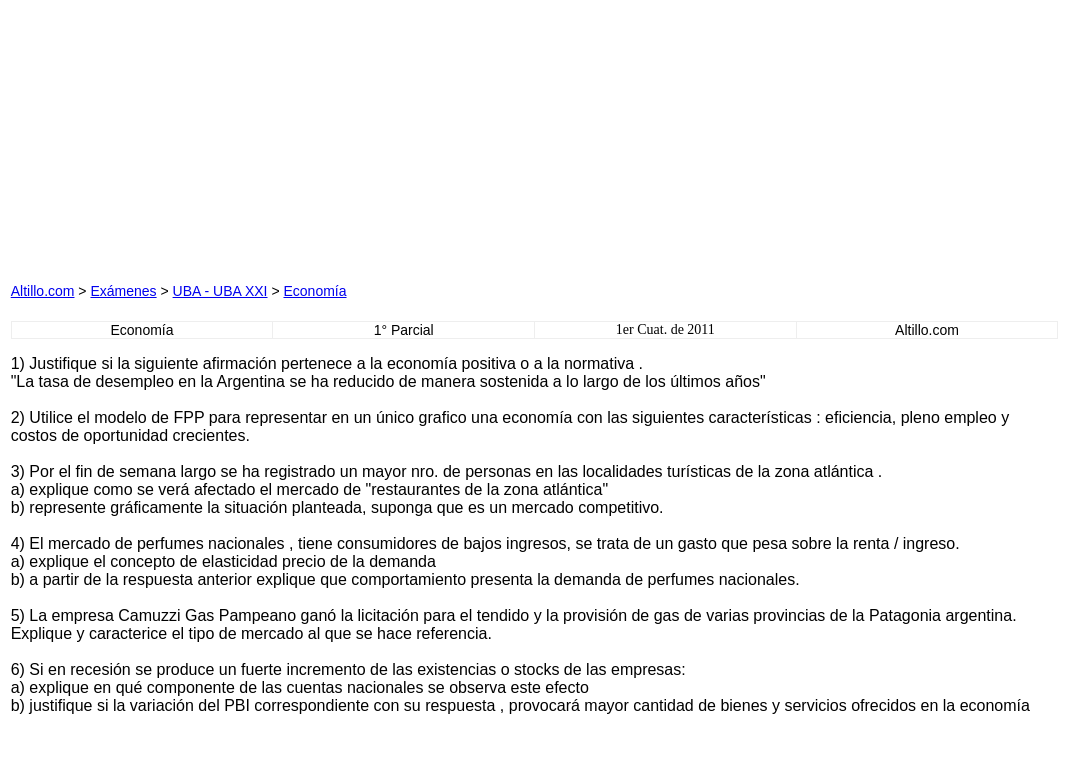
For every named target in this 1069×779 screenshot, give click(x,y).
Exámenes (123, 291)
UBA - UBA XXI (220, 291)
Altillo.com (43, 291)
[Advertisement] (332, 136)
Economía (314, 291)
